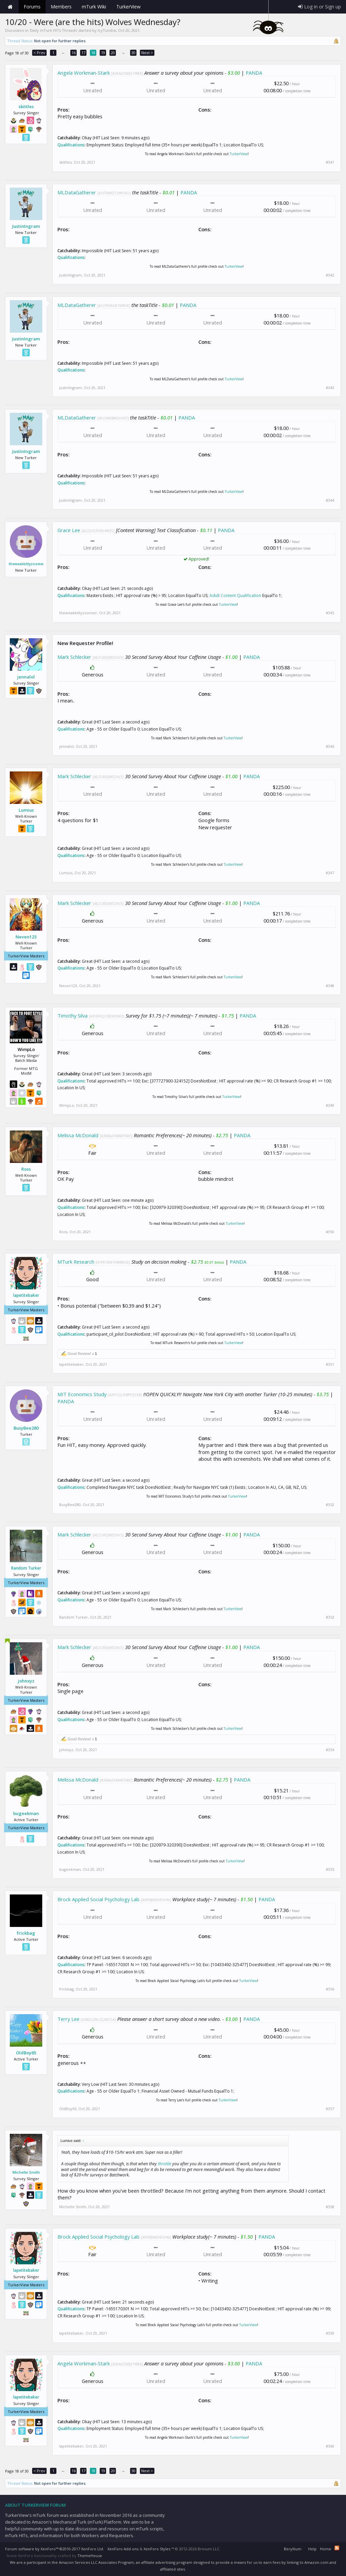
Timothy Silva (72, 1015)
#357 (330, 2108)
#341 (330, 162)
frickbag (26, 1933)
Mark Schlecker (74, 656)
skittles (26, 106)
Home (10, 7)
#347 (330, 872)
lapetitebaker (26, 1295)
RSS (337, 2548)
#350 (330, 1232)
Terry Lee (68, 2019)
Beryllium (292, 2548)
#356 (330, 1989)
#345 (330, 613)
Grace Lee (68, 530)
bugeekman (26, 1813)
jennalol (26, 676)
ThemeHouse (89, 2555)
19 (103, 52)
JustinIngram (26, 226)
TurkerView (239, 153)
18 (93, 52)
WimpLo (66, 1105)
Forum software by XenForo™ (54, 2548)
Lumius (26, 810)
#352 (330, 1504)
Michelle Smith (26, 2172)
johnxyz (26, 1681)
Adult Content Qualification (235, 595)
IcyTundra (107, 30)
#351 (330, 1364)
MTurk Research (75, 1261)
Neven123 (26, 936)
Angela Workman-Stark (83, 72)
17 (83, 52)
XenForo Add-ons (123, 2548)
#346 (330, 746)
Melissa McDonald (77, 1135)
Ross (26, 1169)
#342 (330, 275)
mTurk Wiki (94, 6)
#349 (330, 1105)
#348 (330, 985)
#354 (330, 1749)
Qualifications (70, 145)
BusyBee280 (26, 1428)
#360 (330, 2446)
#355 (330, 1869)
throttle (164, 2164)
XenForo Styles (157, 2548)
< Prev (39, 52)
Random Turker (26, 1568)
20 (113, 52)
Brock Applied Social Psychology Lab (98, 1899)
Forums (32, 6)
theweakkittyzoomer (26, 564)
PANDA (254, 72)
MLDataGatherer (76, 192)
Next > (147, 52)
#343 (330, 387)
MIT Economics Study (81, 1394)
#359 (330, 2333)
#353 (330, 1617)
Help (312, 2548)
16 (74, 52)
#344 (330, 500)
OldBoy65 (26, 2052)
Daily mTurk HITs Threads (53, 30)
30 (133, 52)
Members (61, 6)
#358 (330, 2206)
